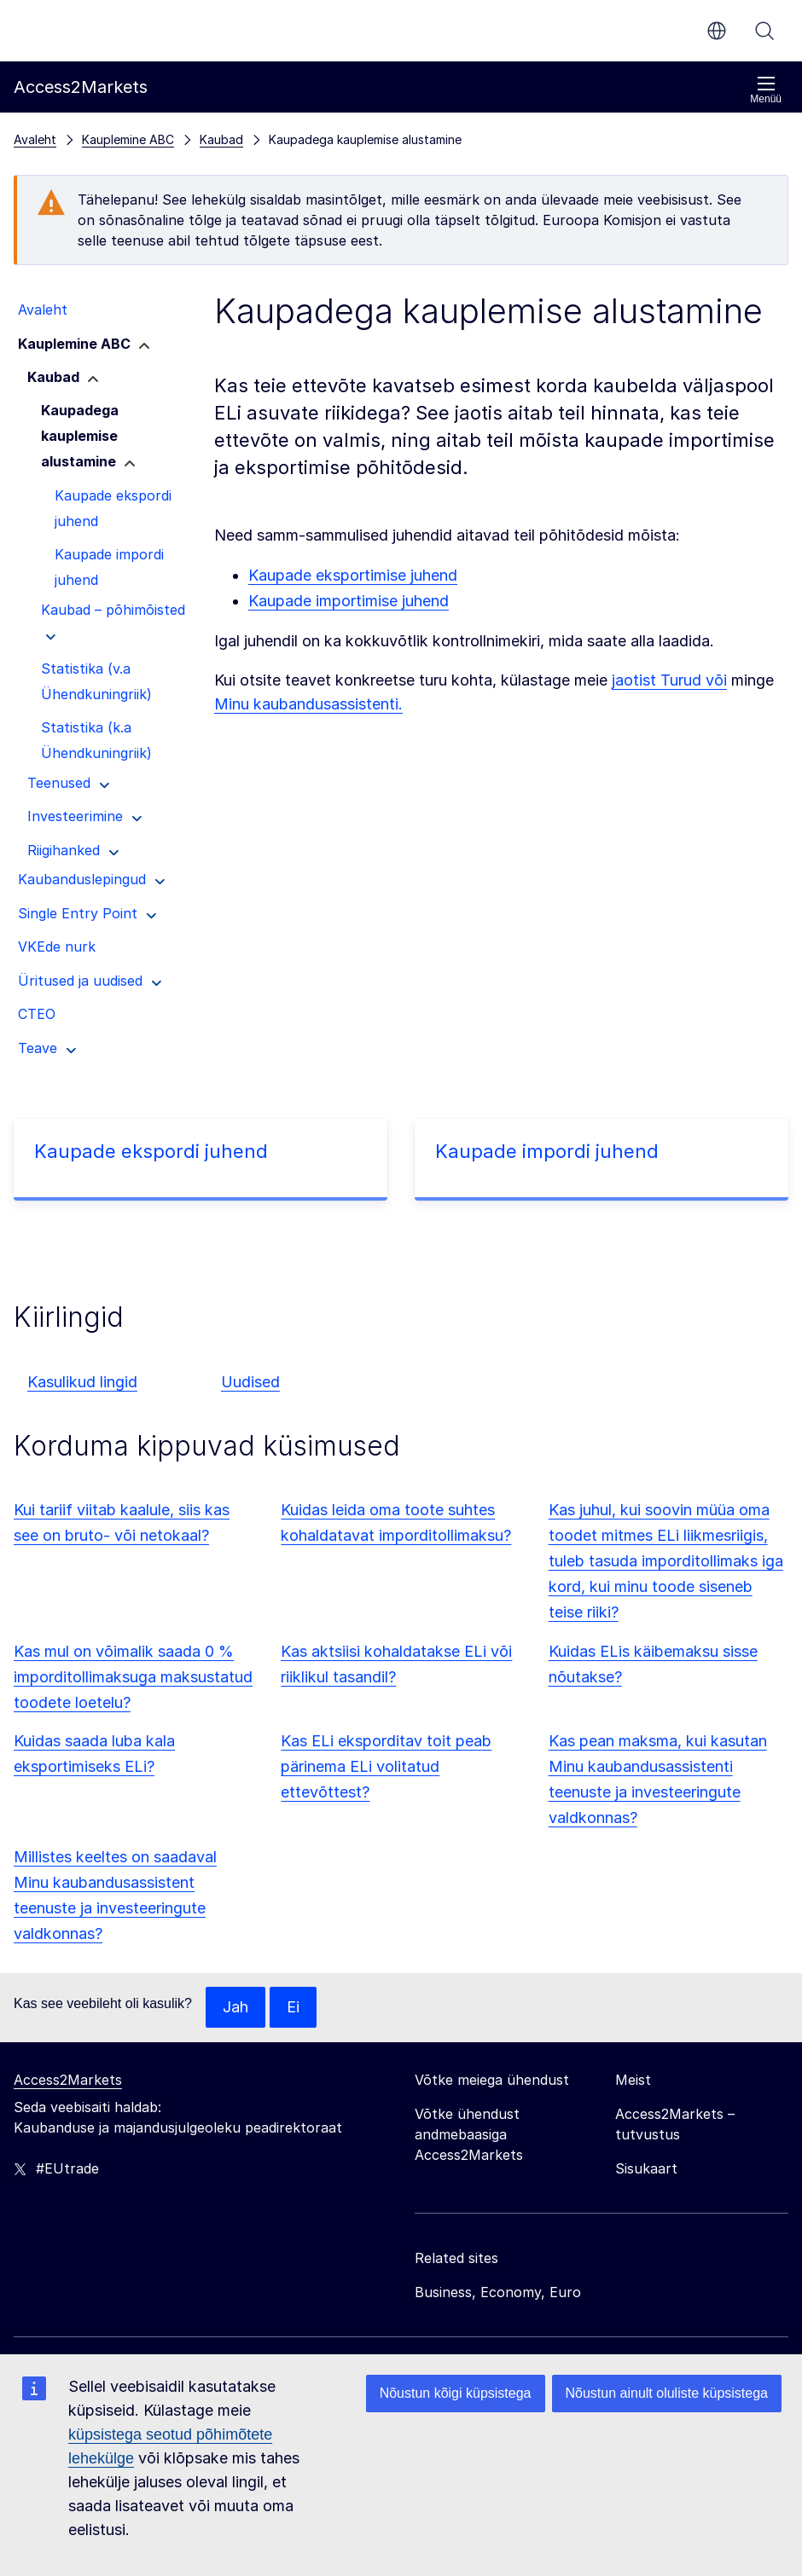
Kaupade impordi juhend (547, 1151)
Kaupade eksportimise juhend (352, 575)
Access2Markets (68, 2079)
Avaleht (35, 139)
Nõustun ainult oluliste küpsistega (667, 2393)
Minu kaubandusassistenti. (308, 704)
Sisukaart (646, 2168)
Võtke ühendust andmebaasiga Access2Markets (469, 2134)
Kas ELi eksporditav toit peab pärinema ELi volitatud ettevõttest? (386, 1766)
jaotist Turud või (669, 680)
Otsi (764, 30)
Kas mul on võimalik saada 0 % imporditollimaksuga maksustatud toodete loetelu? (133, 1676)
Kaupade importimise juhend (348, 601)
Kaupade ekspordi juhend (151, 1151)
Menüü (766, 90)
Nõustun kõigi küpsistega (456, 2393)
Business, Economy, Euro (498, 2292)
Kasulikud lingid (82, 1382)
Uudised (250, 1382)
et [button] (716, 30)
